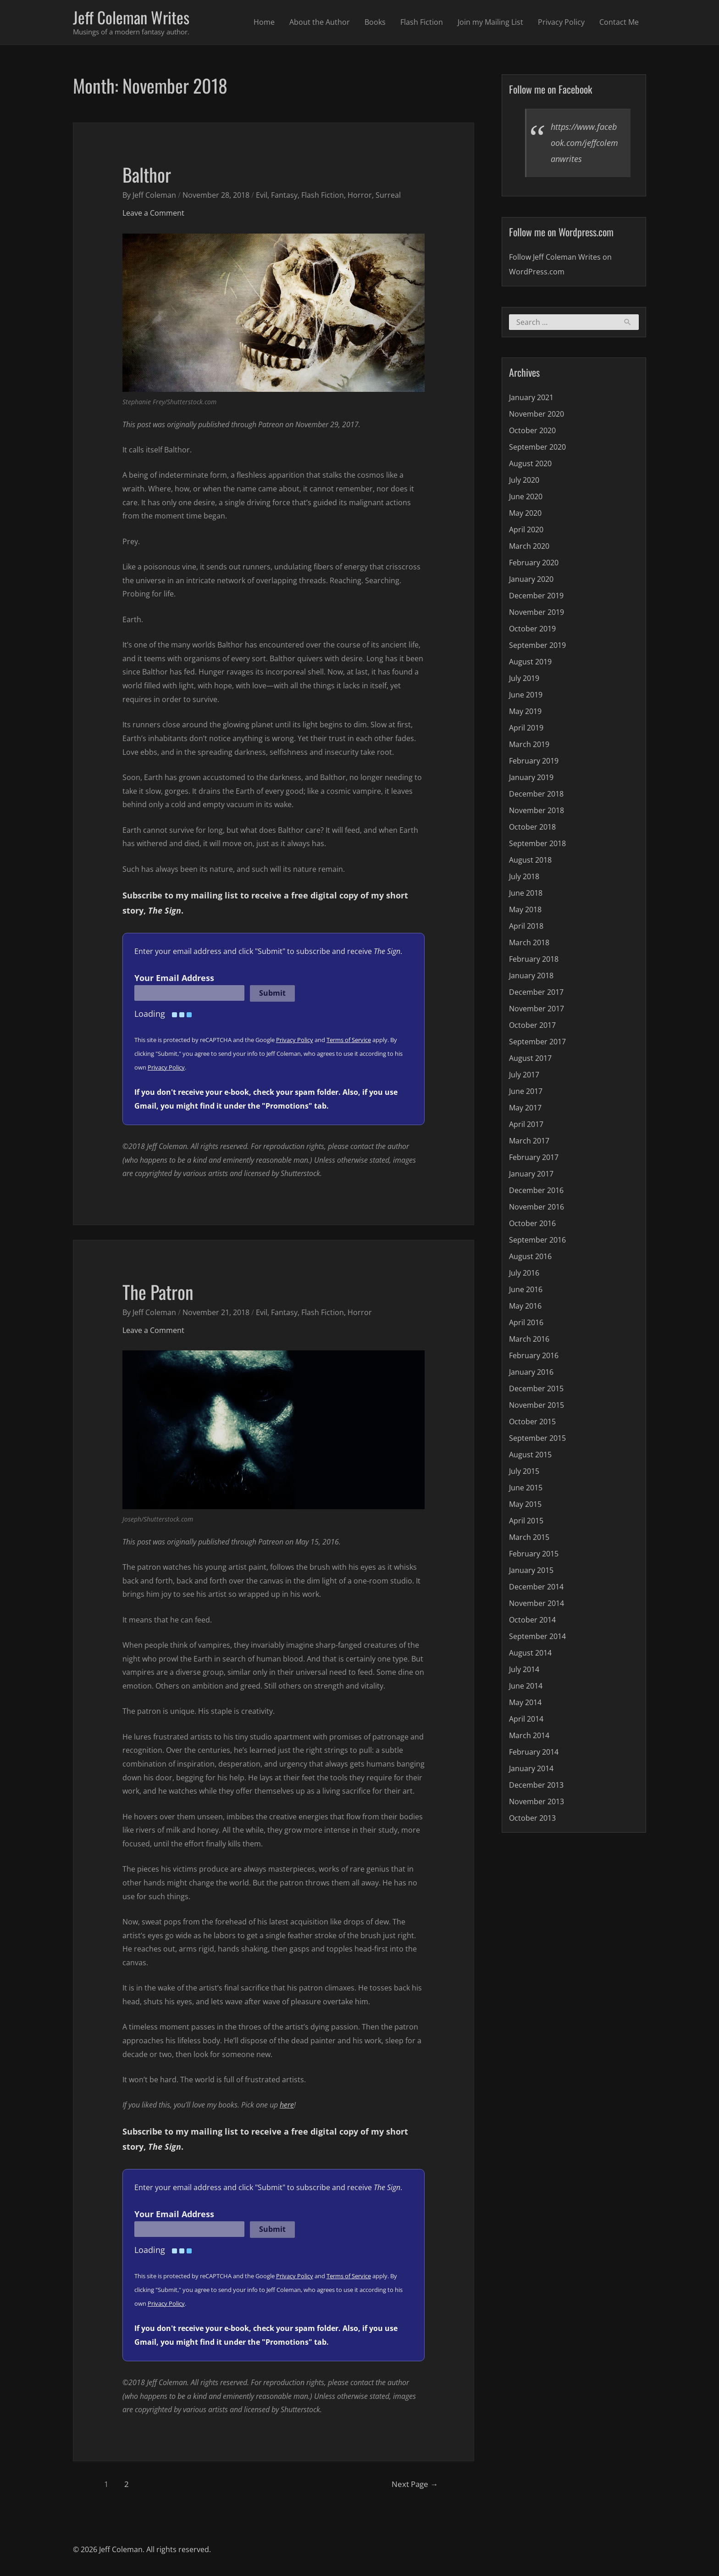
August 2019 (530, 662)
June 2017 (525, 1091)
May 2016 (525, 1306)
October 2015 (532, 1421)
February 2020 (534, 563)
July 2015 (524, 1471)
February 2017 (534, 1157)
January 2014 (531, 1768)
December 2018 (536, 794)
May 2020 (525, 513)
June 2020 (525, 496)
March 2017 (529, 1141)
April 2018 (526, 926)
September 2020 (537, 447)
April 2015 (526, 1521)
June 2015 (525, 1488)
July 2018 (524, 876)
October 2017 (532, 1025)
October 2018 (532, 827)
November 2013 (536, 1801)
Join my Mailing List (490, 22)
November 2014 (536, 1603)
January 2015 (531, 1570)
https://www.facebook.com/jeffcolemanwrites (584, 142)
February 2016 (534, 1355)
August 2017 (530, 1058)
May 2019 (525, 711)
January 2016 (531, 1372)
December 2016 (536, 1190)
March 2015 (529, 1537)
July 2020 (524, 480)
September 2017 (537, 1042)
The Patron (158, 1291)
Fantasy (284, 195)
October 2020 (532, 430)
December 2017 (536, 992)
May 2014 (525, 1702)
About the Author (319, 22)
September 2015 (537, 1438)
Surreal (388, 195)
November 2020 (536, 414)
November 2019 (536, 612)
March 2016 (529, 1339)
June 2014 (525, 1686)
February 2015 (534, 1554)
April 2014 (526, 1719)
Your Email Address (174, 977)
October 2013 (532, 1818)
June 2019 (525, 695)
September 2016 (537, 1240)
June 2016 (525, 1289)
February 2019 (534, 761)
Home (264, 22)
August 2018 (530, 860)
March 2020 (529, 546)
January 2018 (531, 975)
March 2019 (529, 744)
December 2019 (536, 596)
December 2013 (536, 1785)
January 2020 (531, 579)
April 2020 (526, 529)
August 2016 (530, 1256)
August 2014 (530, 1653)
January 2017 (531, 1174)
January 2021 (531, 397)
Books (375, 22)
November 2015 (536, 1405)
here (287, 2105)
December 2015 (536, 1388)
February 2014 (534, 1752)
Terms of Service (348, 1040)
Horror (360, 195)
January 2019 (531, 777)
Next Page (415, 2484)
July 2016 (524, 1273)
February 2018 (534, 959)
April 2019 (526, 728)
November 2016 (536, 1207)
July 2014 (524, 1669)
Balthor (146, 174)
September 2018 (537, 843)
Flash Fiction (421, 22)
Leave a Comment (153, 213)
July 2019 (524, 678)
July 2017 (524, 1075)
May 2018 (525, 909)
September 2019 (537, 645)
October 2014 (532, 1620)
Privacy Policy (561, 22)
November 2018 (536, 810)
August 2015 (530, 1455)
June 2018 (525, 893)
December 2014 (536, 1587)
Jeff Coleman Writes (131, 17)
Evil (261, 195)
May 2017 (525, 1108)
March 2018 (529, 942)
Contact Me (619, 22)
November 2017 (536, 1009)
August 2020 (530, 463)
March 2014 (529, 1735)
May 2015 (525, 1504)
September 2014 (537, 1636)
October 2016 (532, 1223)
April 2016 (526, 1322)
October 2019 (532, 629)
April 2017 (526, 1124)
